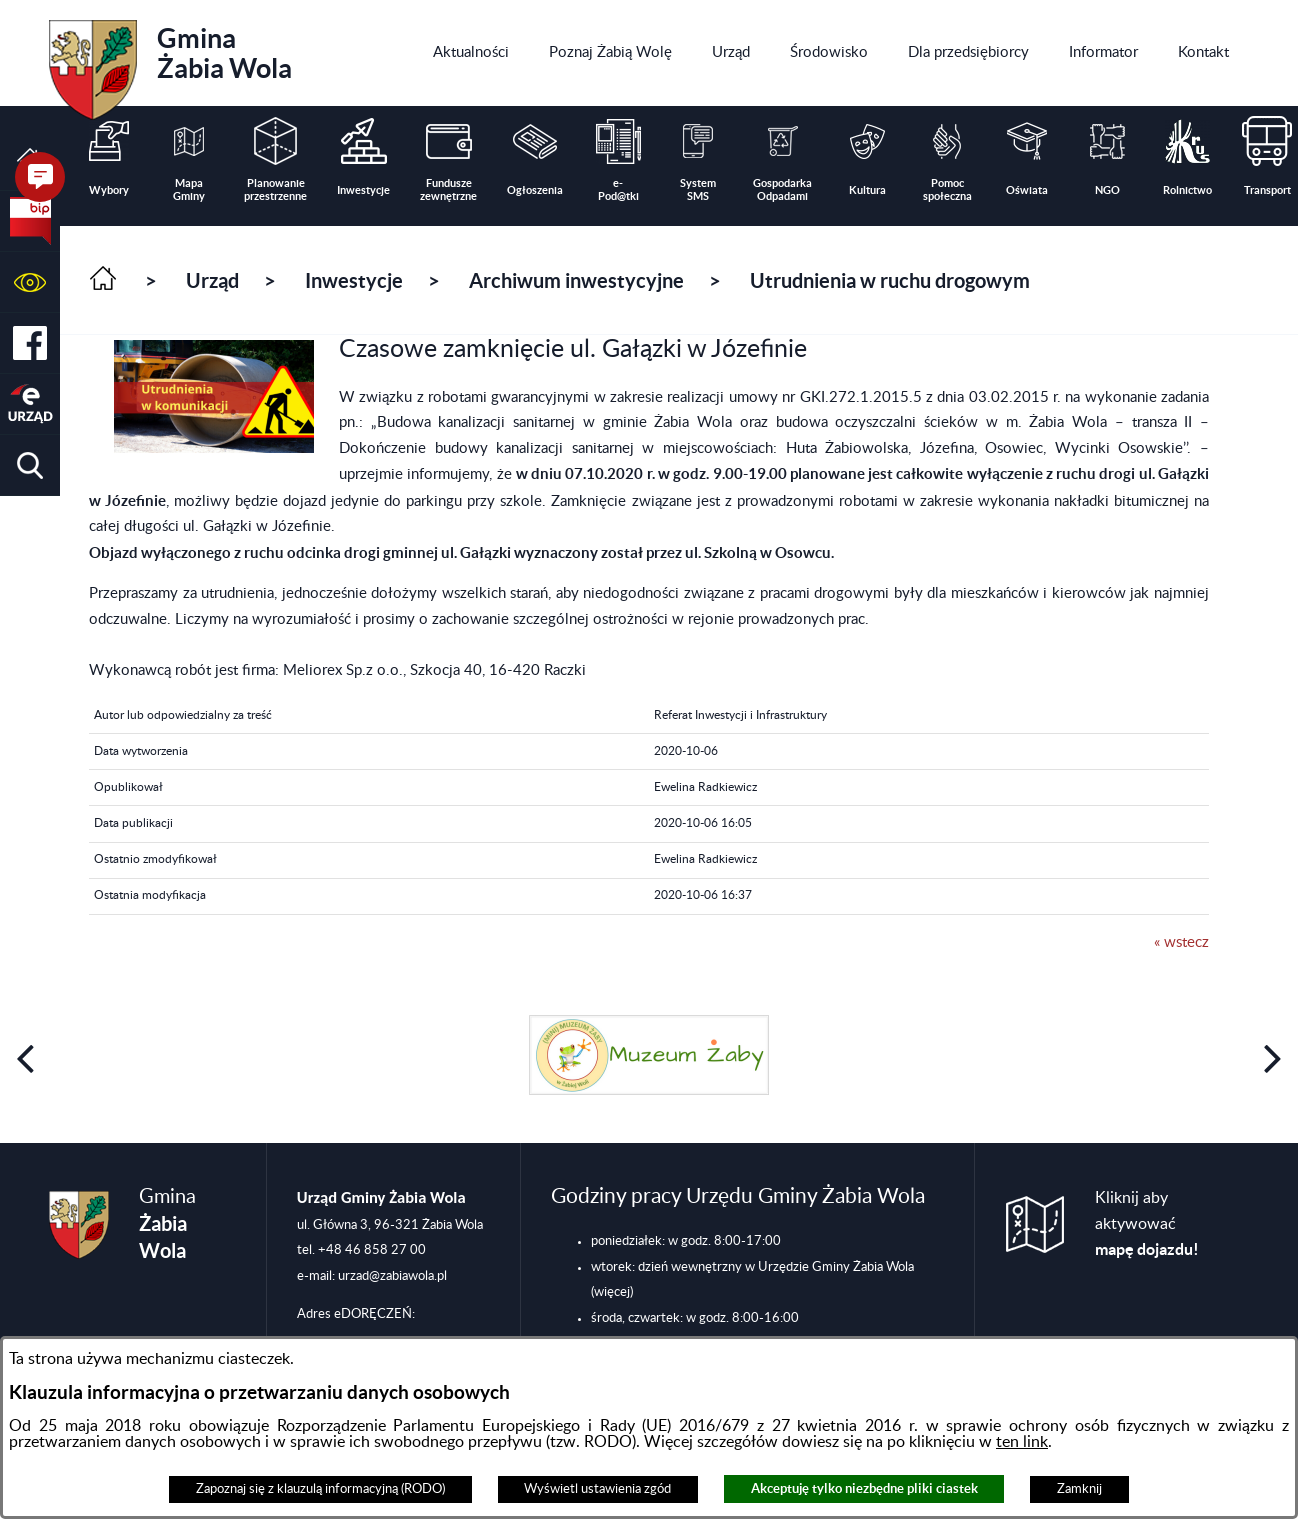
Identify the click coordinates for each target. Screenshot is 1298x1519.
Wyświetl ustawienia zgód (597, 1489)
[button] (30, 282)
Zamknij (1079, 1489)
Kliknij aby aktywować (1147, 1224)
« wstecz (1181, 942)
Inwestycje (354, 280)
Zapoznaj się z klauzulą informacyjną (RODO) (320, 1489)
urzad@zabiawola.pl (392, 1276)
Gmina (170, 63)
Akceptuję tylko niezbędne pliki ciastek (864, 1488)
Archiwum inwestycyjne (576, 280)
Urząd (212, 280)
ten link (1022, 1442)
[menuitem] (471, 53)
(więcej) (612, 1292)
